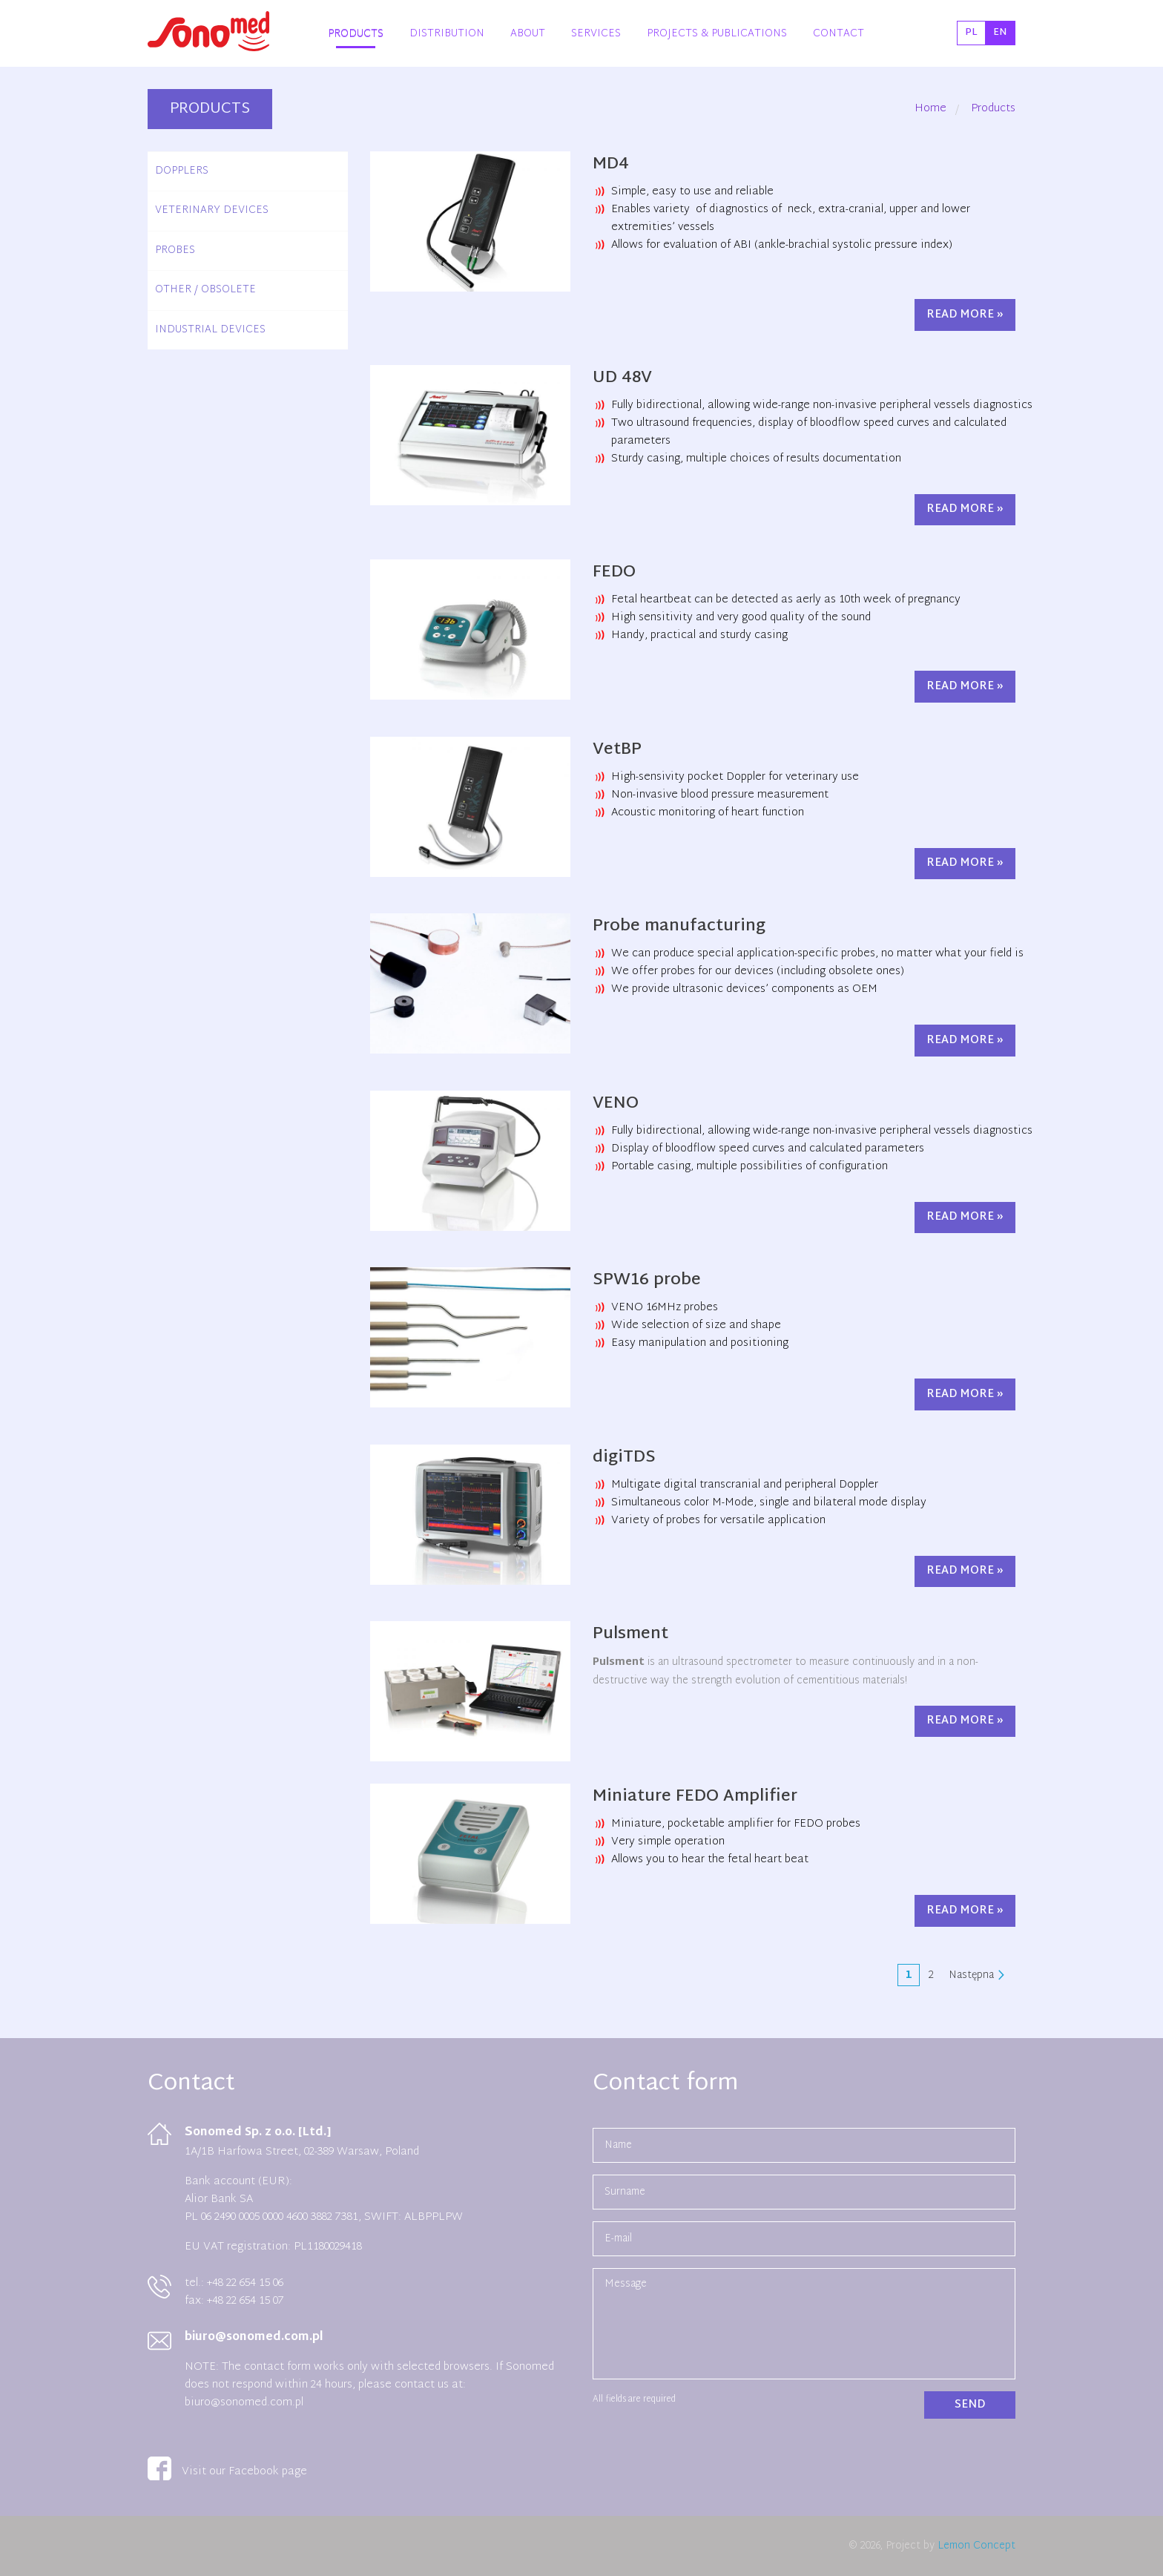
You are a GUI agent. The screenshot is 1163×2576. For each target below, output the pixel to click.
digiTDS (624, 1458)
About (527, 34)
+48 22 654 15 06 (243, 2283)
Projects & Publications (717, 34)
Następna (971, 1974)
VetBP (617, 750)
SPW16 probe (647, 1280)
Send (970, 2405)
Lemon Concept (976, 2546)
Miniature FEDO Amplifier (695, 1797)
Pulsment (630, 1634)
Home (930, 109)
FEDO (614, 573)
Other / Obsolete (205, 289)
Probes (175, 250)
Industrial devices (210, 330)
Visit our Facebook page (227, 2472)
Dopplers (181, 171)
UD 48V (622, 378)
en (1000, 33)
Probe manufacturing (679, 927)
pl (971, 33)
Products (355, 34)
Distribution (446, 34)
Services (596, 34)
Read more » (965, 315)
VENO (616, 1104)
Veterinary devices (211, 210)
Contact (838, 34)
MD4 (611, 165)
